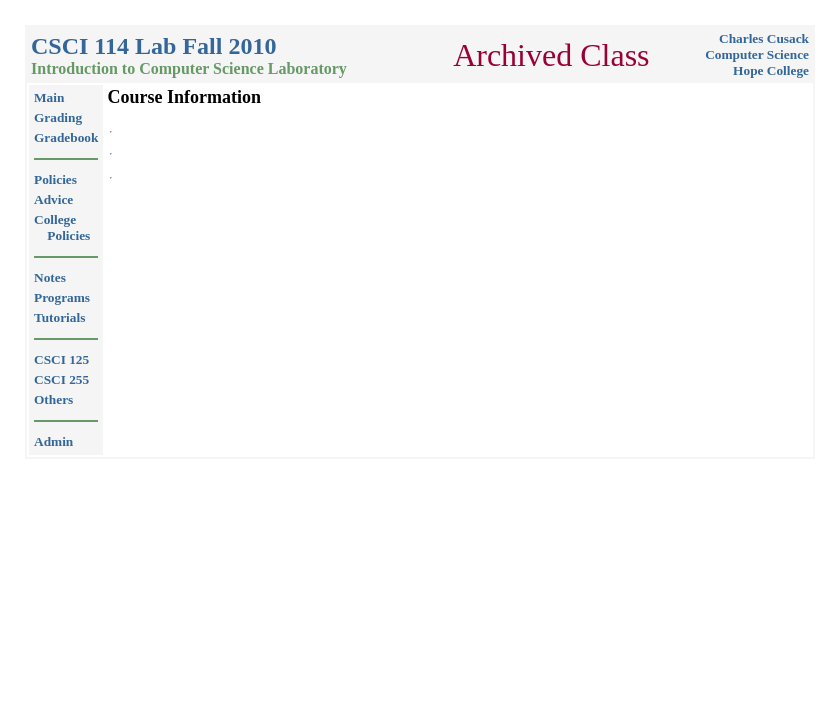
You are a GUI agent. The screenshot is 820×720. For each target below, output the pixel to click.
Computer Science (757, 54)
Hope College (771, 70)
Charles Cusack (764, 38)
